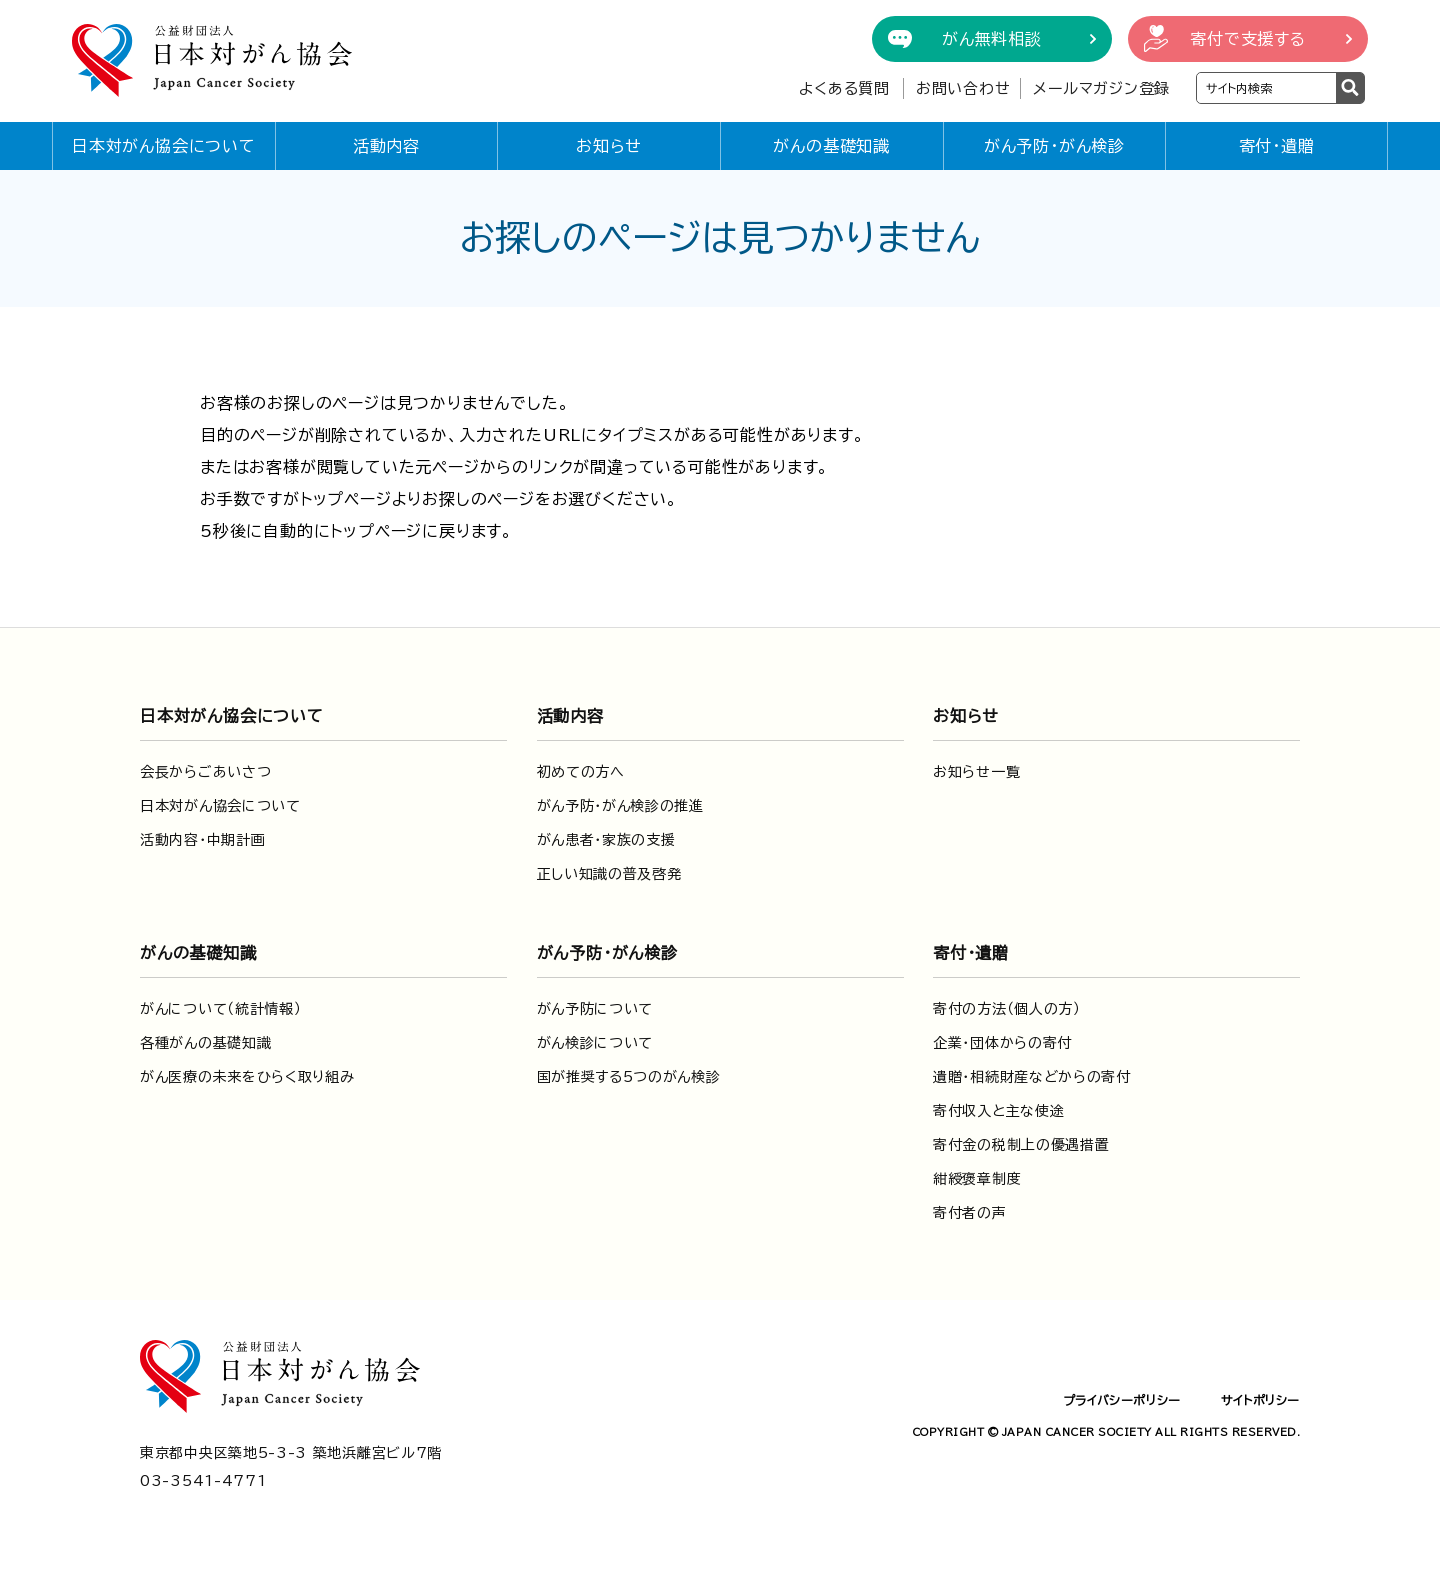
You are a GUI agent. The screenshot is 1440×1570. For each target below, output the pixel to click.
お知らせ (609, 146)
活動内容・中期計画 (202, 840)
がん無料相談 (992, 39)
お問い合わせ (963, 88)
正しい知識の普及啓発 (609, 874)
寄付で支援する (1248, 39)
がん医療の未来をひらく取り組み (247, 1077)
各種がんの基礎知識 (205, 1043)
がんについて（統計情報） (220, 1009)
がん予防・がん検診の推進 (620, 806)
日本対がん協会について (164, 146)
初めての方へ (581, 772)
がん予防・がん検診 (1054, 146)
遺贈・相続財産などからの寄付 (1032, 1077)
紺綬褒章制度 (977, 1179)
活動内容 (386, 146)
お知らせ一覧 (976, 772)
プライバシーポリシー (1122, 1400)
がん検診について (595, 1043)
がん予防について (595, 1009)
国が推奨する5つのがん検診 (629, 1077)
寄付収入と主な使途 (998, 1111)
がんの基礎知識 (831, 146)
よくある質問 (844, 88)
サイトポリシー (1260, 1400)
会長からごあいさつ (205, 772)
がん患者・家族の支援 (606, 840)
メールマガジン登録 (1101, 88)
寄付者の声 (970, 1213)
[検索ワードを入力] (1266, 88)
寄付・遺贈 (1277, 146)
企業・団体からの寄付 (1002, 1043)
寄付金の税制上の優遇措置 (1021, 1145)
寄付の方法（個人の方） (1007, 1009)
